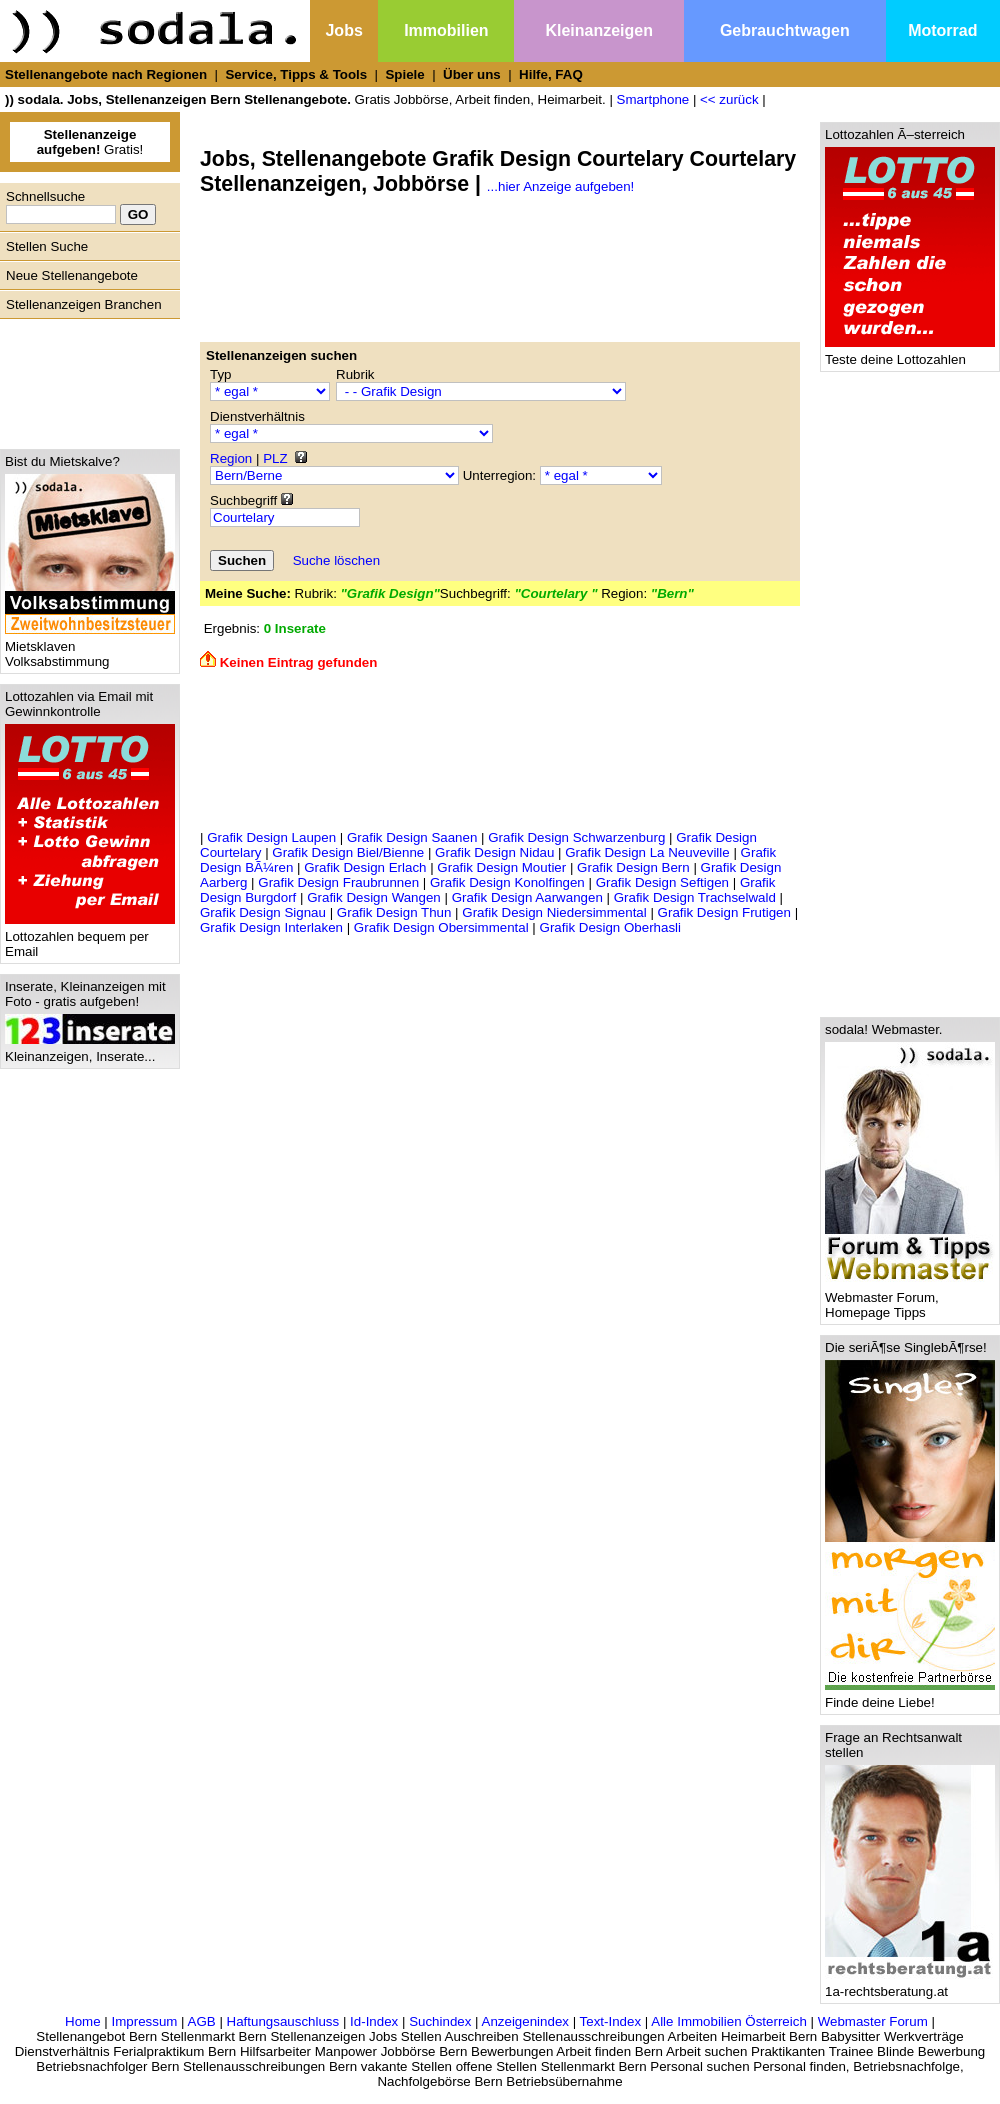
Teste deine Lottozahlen (910, 353)
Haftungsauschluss (283, 2021)
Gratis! (90, 142)
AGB (202, 2021)
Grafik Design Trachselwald (695, 897)
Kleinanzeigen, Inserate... (90, 1050)
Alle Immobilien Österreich (729, 2021)
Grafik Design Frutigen (724, 912)
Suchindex (440, 2021)
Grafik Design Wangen (374, 897)
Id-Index (374, 2021)
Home (83, 2021)
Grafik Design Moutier (501, 867)
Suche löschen (336, 560)
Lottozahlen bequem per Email (90, 938)
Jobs (343, 30)
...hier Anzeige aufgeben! (560, 186)
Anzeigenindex (525, 2021)
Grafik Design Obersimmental (441, 927)
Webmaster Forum (873, 2021)
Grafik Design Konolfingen (507, 882)
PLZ (275, 458)
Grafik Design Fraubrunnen (338, 882)
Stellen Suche (47, 246)
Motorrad (942, 30)
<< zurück (729, 99)
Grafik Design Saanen (412, 837)
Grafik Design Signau (263, 912)
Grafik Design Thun (394, 912)
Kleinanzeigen (599, 30)
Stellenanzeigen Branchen (84, 304)
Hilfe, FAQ (551, 74)
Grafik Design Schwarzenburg (576, 837)
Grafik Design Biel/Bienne (348, 852)
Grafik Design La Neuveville (647, 852)
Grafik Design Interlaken (271, 927)
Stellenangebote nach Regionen (106, 74)
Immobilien (446, 30)
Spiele (404, 74)
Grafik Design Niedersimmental (554, 912)
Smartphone (653, 99)
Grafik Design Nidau (494, 852)
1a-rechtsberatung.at (910, 1985)
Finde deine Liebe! (910, 1696)
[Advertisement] (85, 379)
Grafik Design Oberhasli (610, 927)
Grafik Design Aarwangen (527, 897)
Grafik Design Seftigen (662, 882)
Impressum (144, 2021)
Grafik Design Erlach (365, 867)
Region (231, 458)
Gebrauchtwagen (785, 30)
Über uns (472, 74)
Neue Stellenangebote (72, 275)
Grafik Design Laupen (271, 837)
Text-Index (611, 2021)
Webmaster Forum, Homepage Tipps (910, 1299)
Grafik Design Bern (633, 867)
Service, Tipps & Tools (296, 74)
